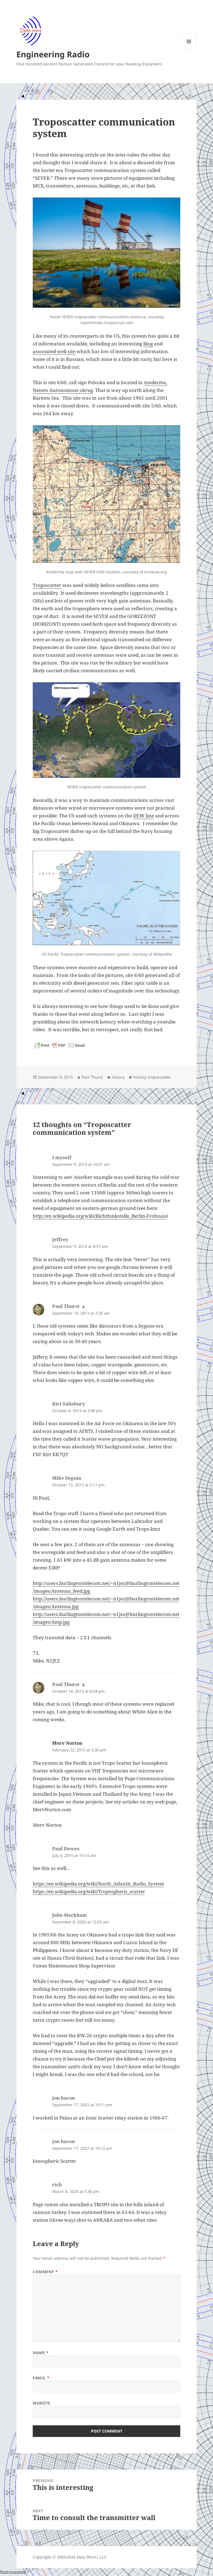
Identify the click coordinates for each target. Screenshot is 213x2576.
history (118, 1077)
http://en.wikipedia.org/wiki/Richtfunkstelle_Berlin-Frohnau (99, 1216)
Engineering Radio (53, 54)
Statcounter (13, 2572)
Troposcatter (47, 585)
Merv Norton (67, 1743)
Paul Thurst (92, 1077)
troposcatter (159, 1077)
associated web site (54, 351)
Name (41, 2352)
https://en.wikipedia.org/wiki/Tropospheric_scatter (89, 1891)
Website (41, 2403)
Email (41, 2377)
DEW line (143, 815)
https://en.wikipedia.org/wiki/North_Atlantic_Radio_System (98, 1883)
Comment (45, 2271)
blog (148, 343)
